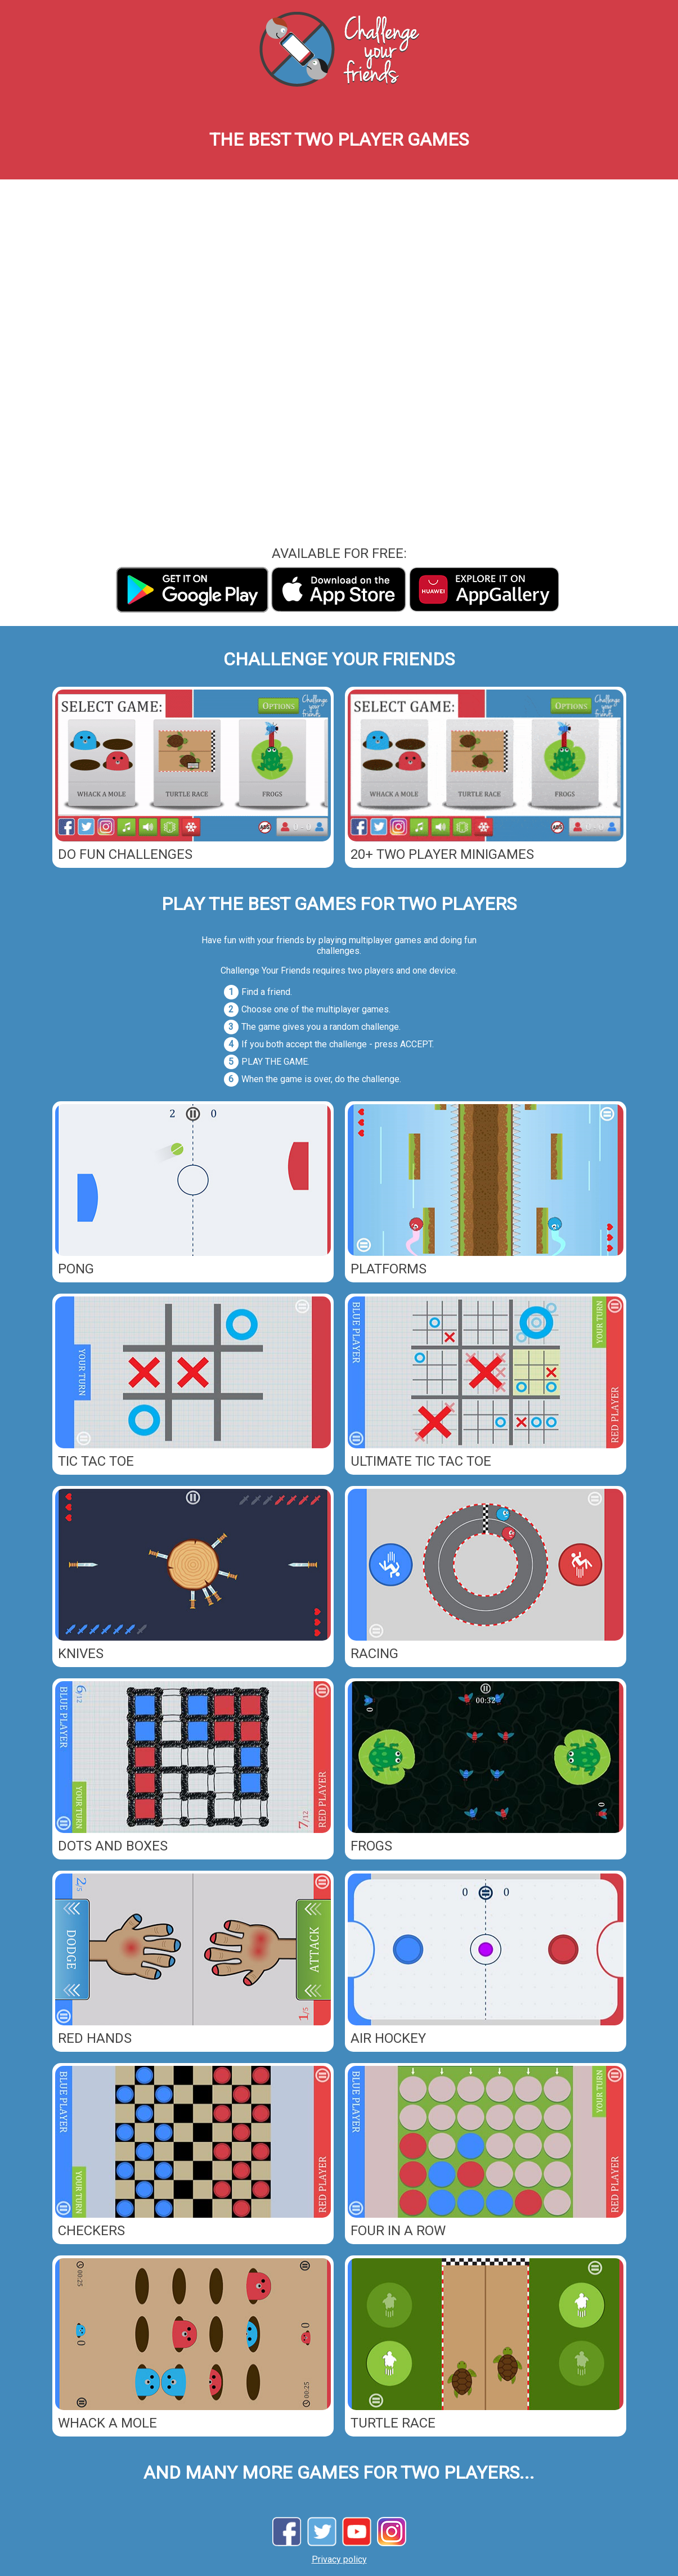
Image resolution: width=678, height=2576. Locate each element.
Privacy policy (339, 2559)
